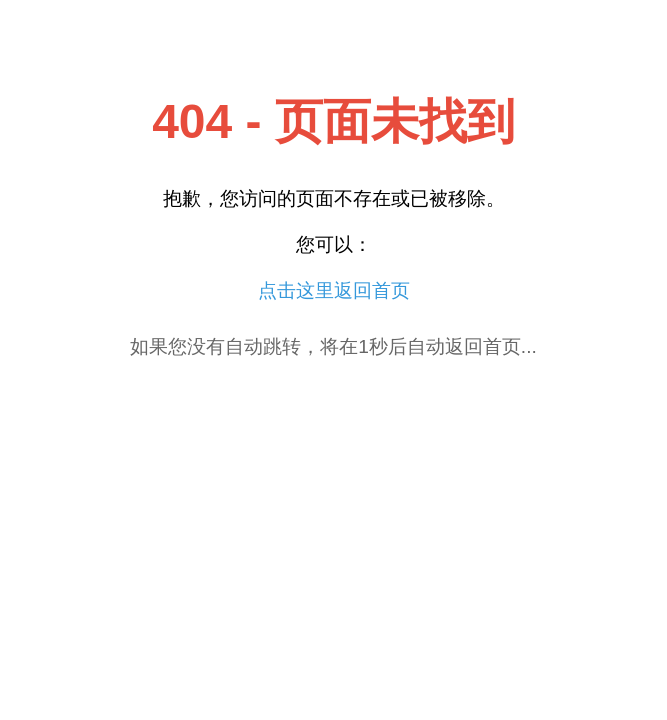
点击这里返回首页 (334, 290)
